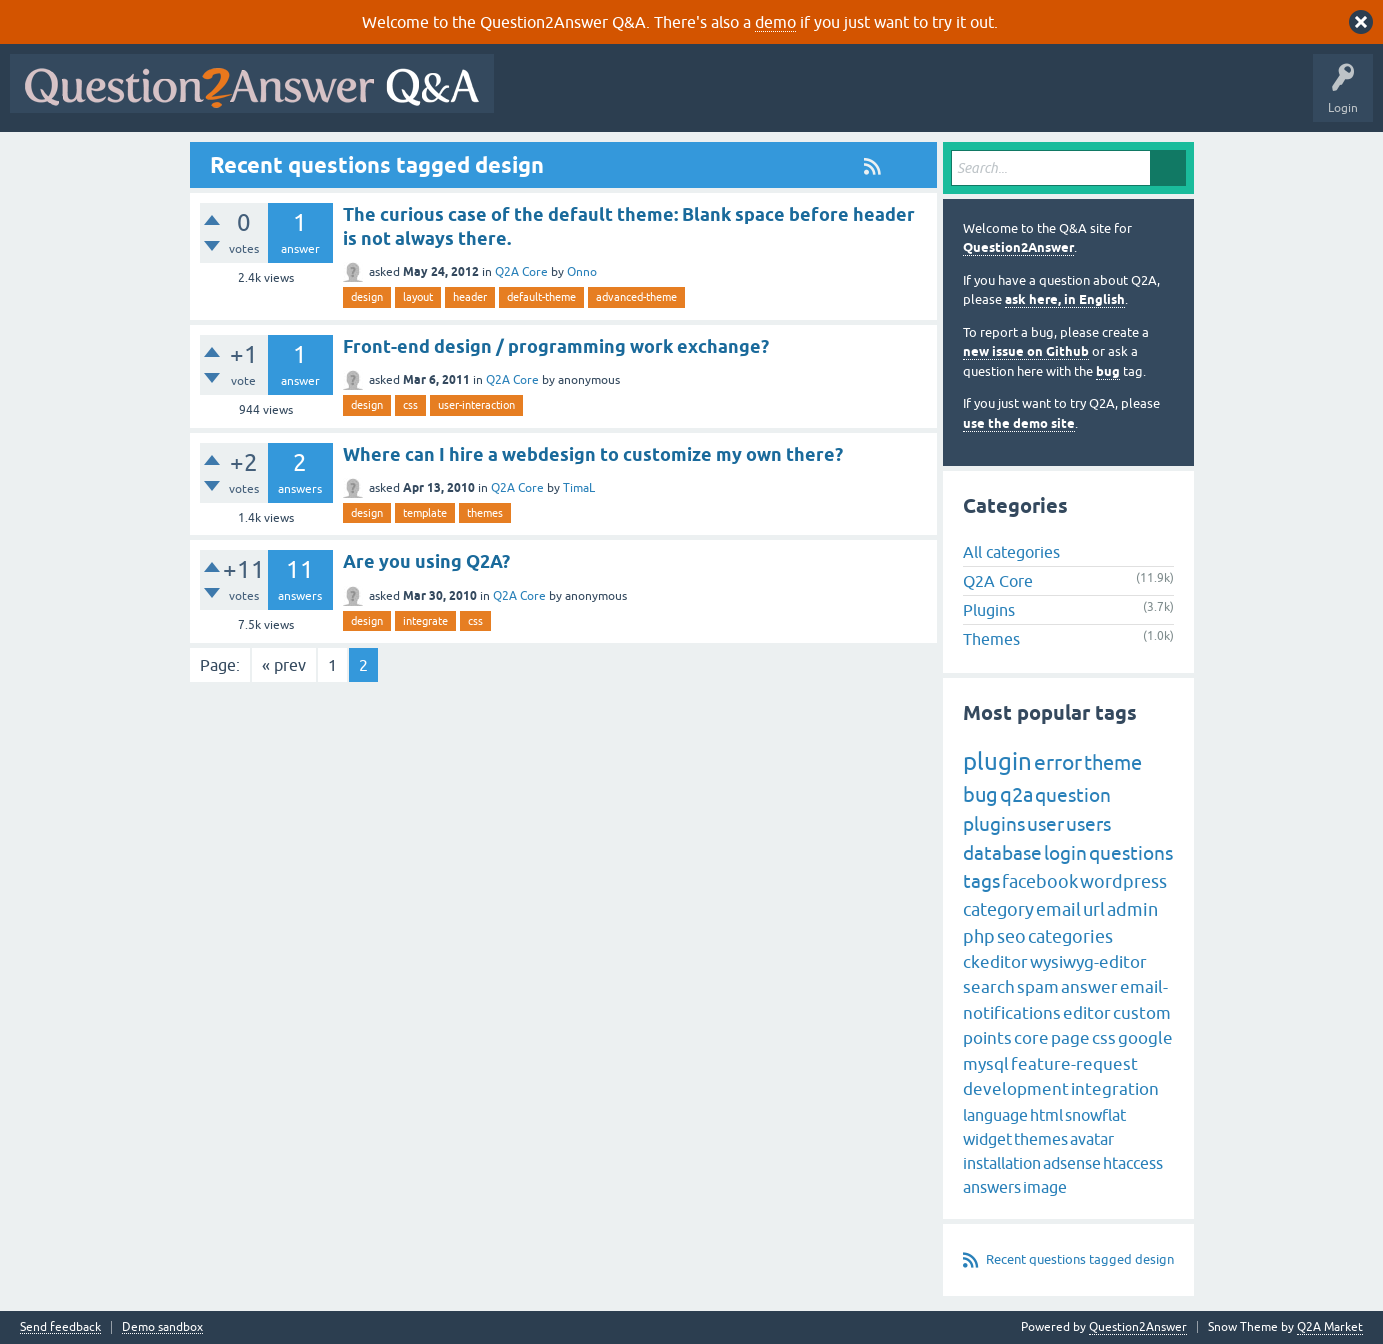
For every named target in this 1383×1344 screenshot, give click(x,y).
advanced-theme (636, 297)
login (1065, 853)
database (1002, 853)
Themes (991, 639)
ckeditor (995, 962)
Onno (582, 272)
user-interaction (476, 405)
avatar (1092, 1139)
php (979, 936)
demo (775, 22)
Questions (618, 98)
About (1120, 98)
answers (992, 1187)
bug (1108, 371)
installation (1002, 1163)
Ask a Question (987, 98)
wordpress (1123, 881)
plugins (994, 824)
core (1031, 1038)
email (1058, 909)
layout (418, 297)
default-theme (541, 297)
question (1073, 795)
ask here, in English (1065, 299)
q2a (1016, 794)
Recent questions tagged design (1080, 1259)
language (995, 1115)
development (1016, 1089)
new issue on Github (1026, 351)
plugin (997, 761)
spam (1038, 987)
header (470, 297)
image (1045, 1187)
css (410, 405)
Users (903, 98)
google (1145, 1038)
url (1094, 909)
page (1070, 1038)
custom (1142, 1013)
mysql (986, 1064)
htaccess (1133, 1163)
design (367, 297)
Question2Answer (1018, 247)
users (1088, 824)
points (987, 1038)
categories (1070, 936)
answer (1089, 987)
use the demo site (1019, 423)
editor (1087, 1013)
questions (1131, 853)
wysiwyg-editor (1088, 962)
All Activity (539, 98)
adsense (1072, 1163)
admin (1132, 909)
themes (485, 513)
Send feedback (60, 1327)
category (998, 909)
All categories (1011, 552)
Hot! (688, 98)
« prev (284, 665)
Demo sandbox (162, 1327)
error (1058, 762)
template (425, 513)
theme (1113, 762)
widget (987, 1139)
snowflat (1095, 1115)
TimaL (579, 488)
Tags (841, 98)
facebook (1040, 881)
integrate (425, 621)
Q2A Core (521, 272)
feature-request (1074, 1064)
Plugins (989, 610)
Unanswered (764, 98)
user (1045, 824)
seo (1011, 936)
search (989, 987)
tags (981, 881)
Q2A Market (1330, 1327)
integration (1115, 1089)
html (1046, 1115)
